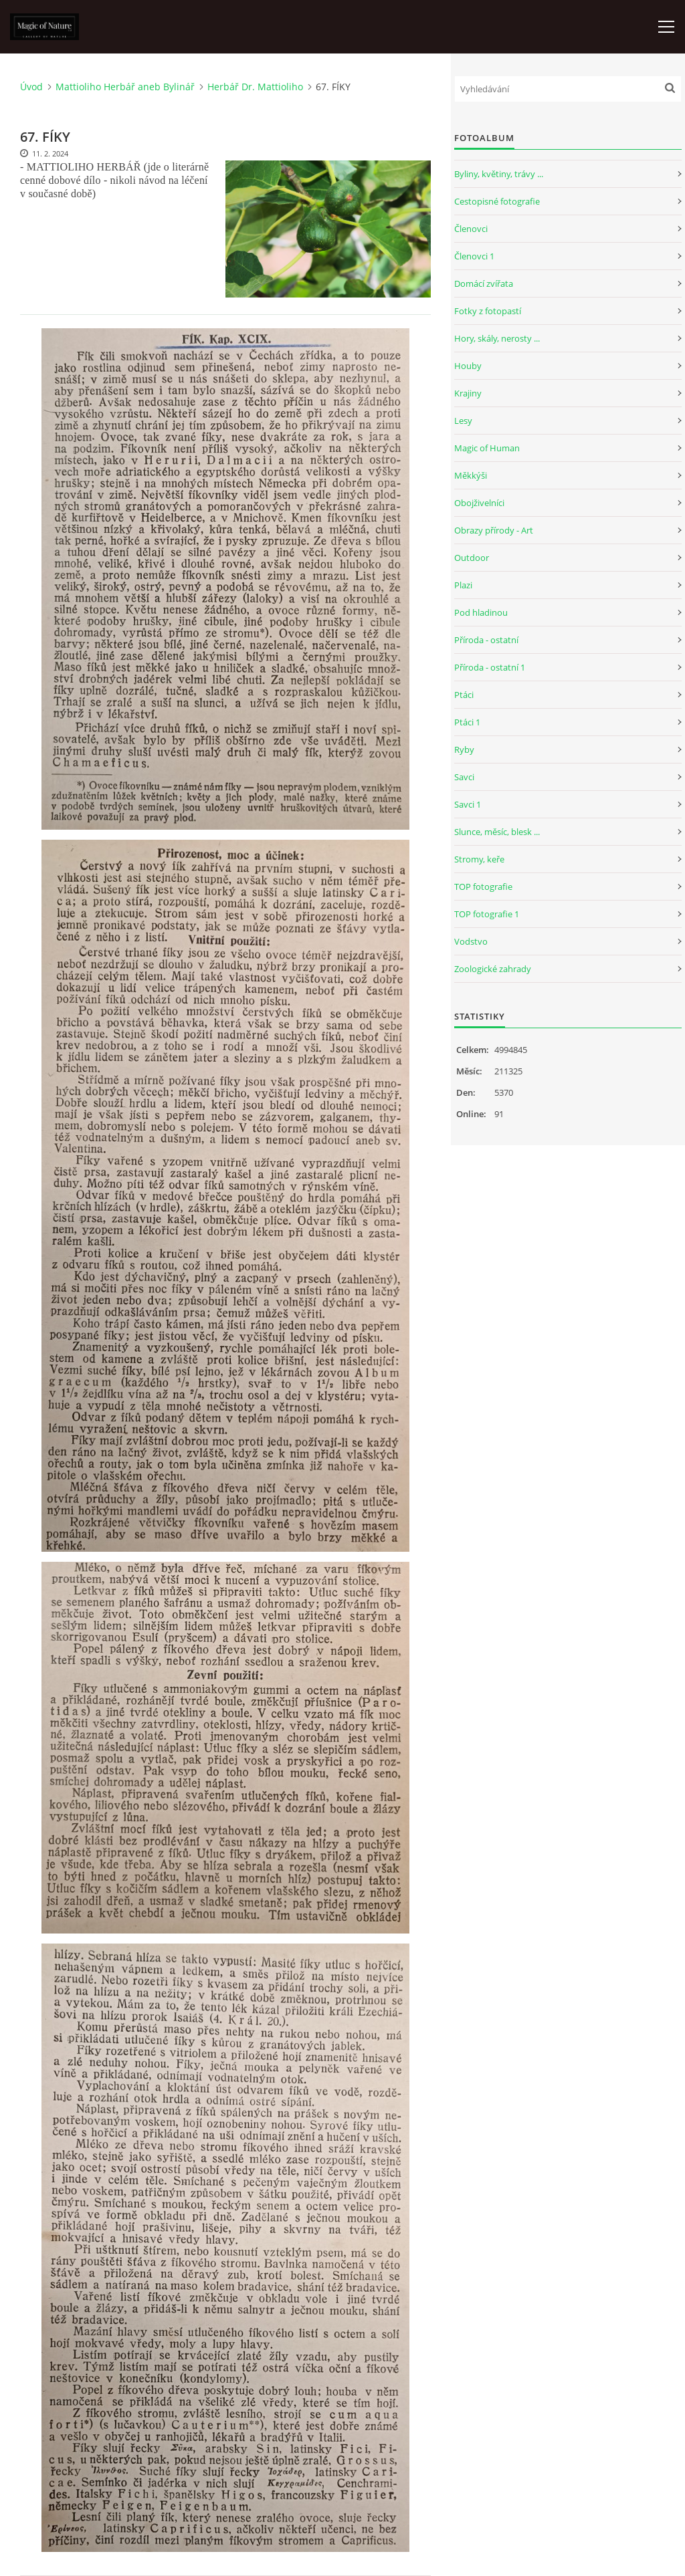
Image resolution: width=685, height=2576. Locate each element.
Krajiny (468, 393)
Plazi (463, 585)
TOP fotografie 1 (486, 914)
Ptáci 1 (467, 722)
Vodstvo (471, 941)
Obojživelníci (479, 503)
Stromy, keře (479, 859)
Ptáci (464, 695)
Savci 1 (467, 804)
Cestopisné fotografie (497, 201)
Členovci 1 (474, 256)
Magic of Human (487, 448)
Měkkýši (470, 475)
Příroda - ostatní (486, 640)
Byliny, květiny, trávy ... (498, 174)
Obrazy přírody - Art (493, 530)
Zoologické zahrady (492, 969)
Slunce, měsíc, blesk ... (497, 832)
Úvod (31, 86)
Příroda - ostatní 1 (489, 667)
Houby (468, 366)
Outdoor (471, 558)
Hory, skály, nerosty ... (497, 338)
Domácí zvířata (483, 283)
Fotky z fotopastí (487, 311)
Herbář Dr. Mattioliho (255, 86)
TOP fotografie (483, 887)
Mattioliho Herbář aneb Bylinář (125, 86)
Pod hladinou (481, 612)
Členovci (471, 229)
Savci (464, 777)
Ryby (464, 749)
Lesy (463, 421)
